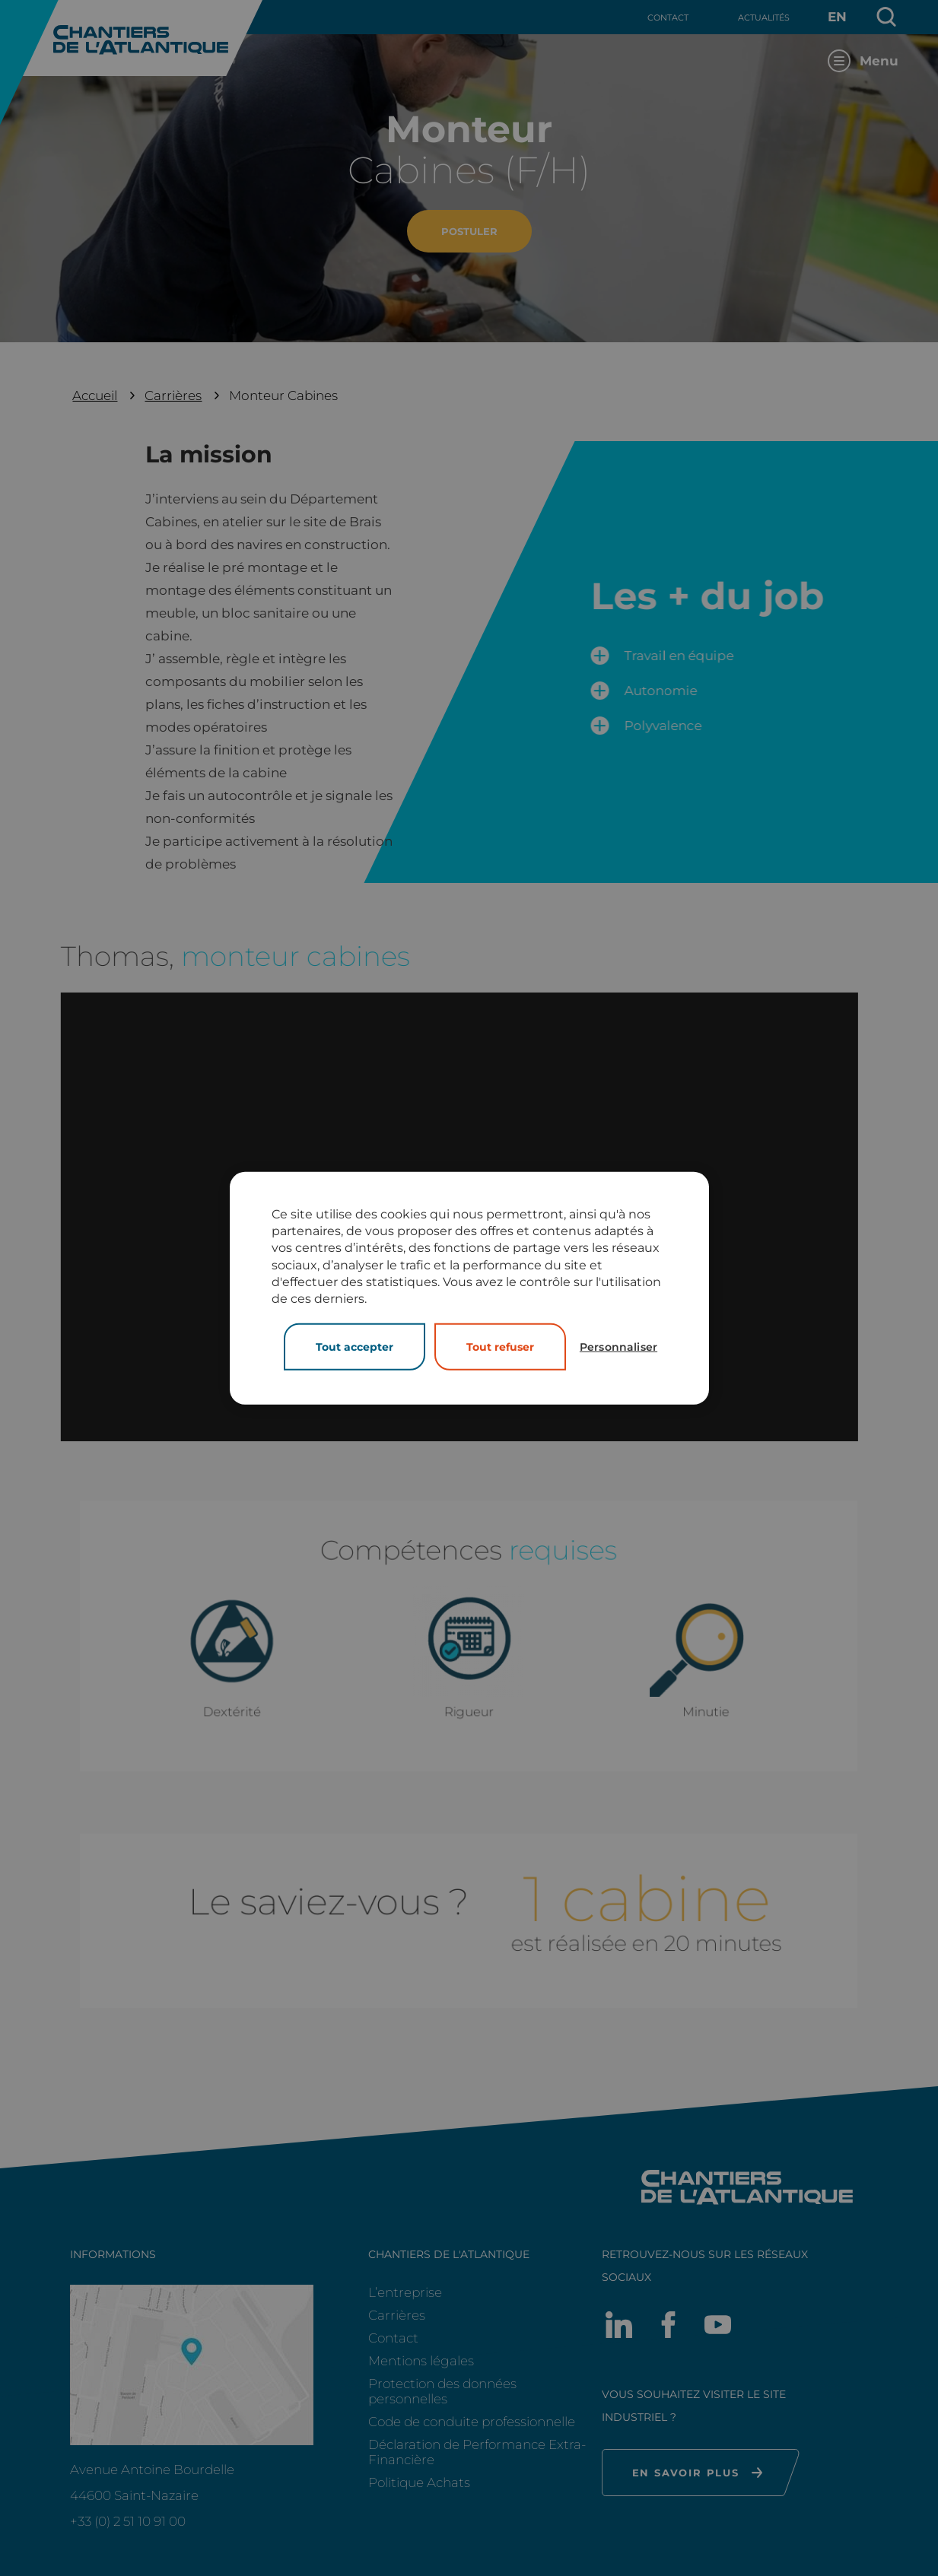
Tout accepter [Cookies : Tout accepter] (354, 1347)
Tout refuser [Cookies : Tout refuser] (500, 1347)
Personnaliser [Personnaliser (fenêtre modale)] (618, 1347)
